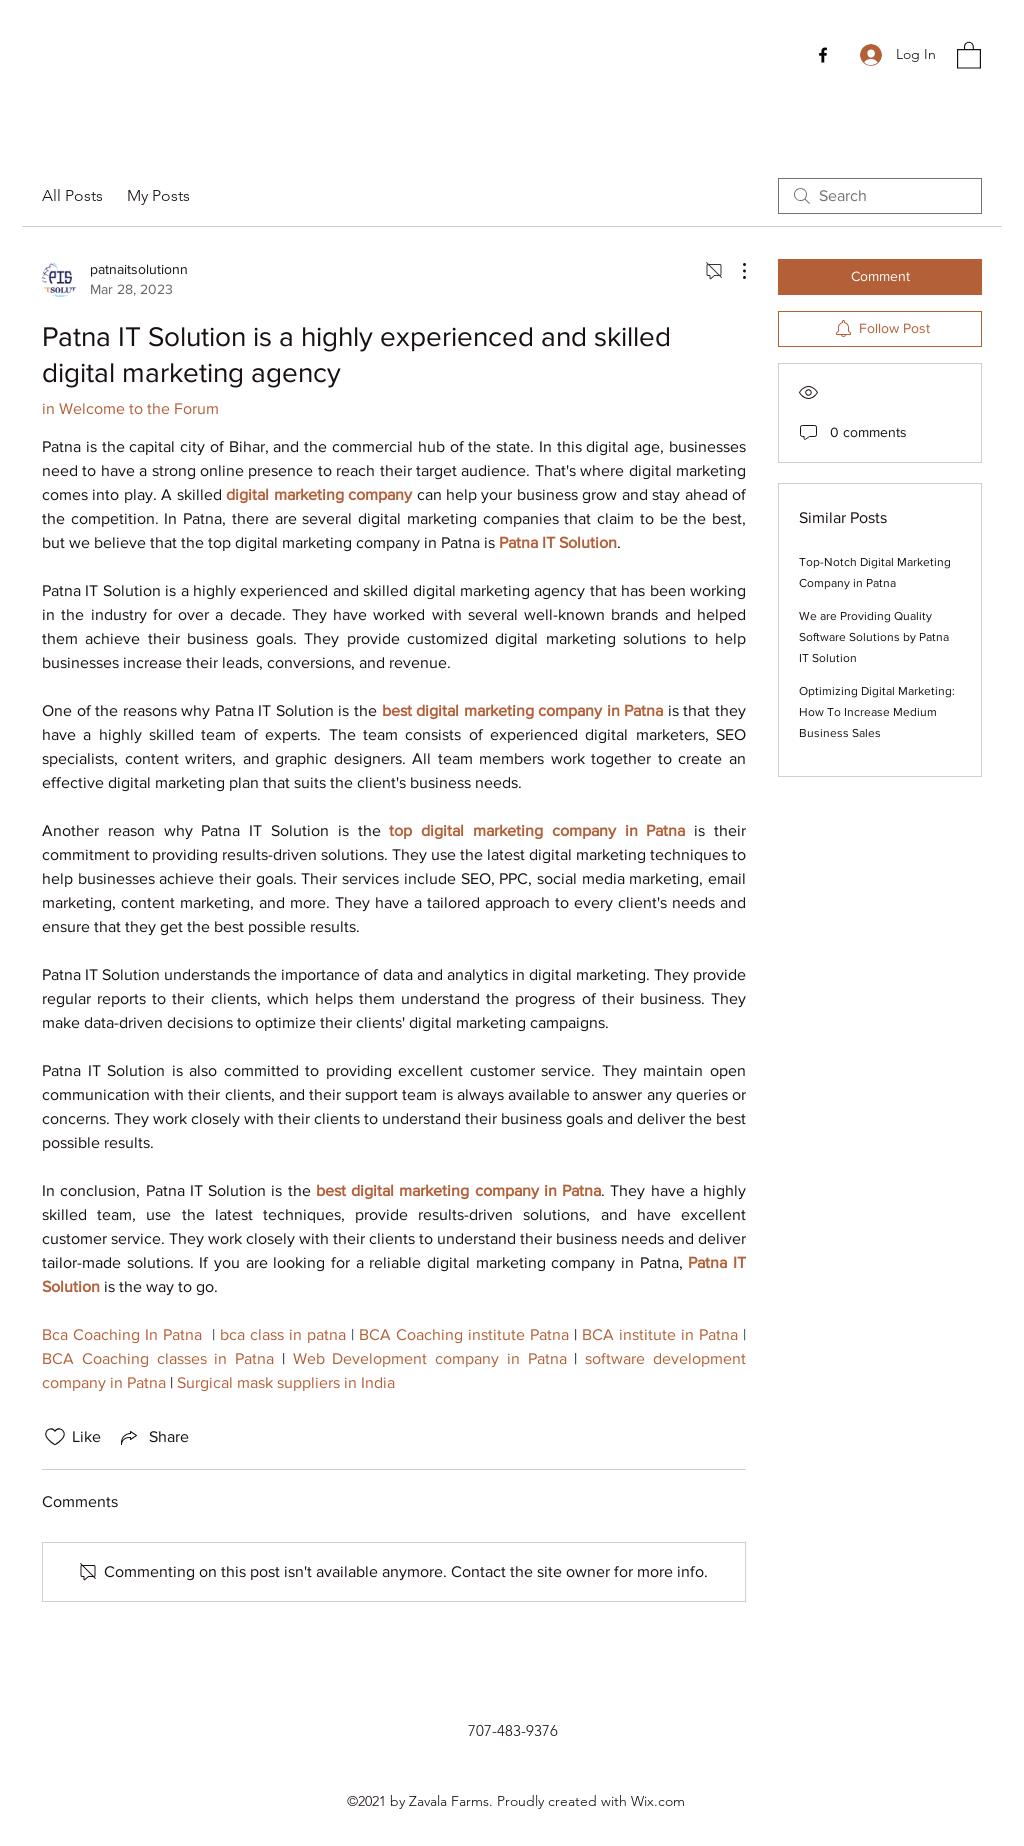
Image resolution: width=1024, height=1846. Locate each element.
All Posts (72, 195)
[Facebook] (823, 55)
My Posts (158, 195)
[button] (969, 54)
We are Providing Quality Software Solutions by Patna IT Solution (874, 637)
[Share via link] (153, 1437)
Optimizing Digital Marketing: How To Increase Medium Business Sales (877, 712)
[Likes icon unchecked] (55, 1437)
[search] (880, 196)
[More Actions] (734, 271)
